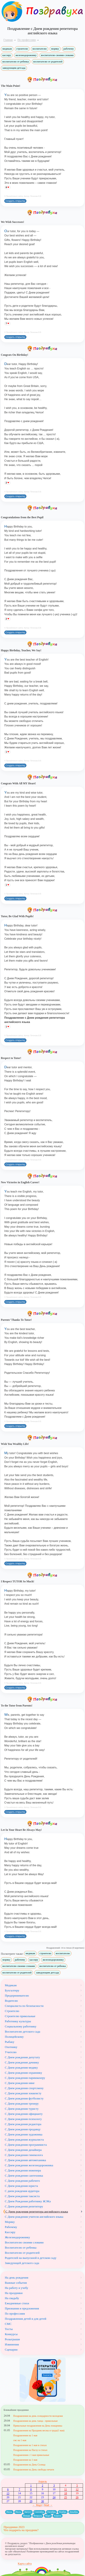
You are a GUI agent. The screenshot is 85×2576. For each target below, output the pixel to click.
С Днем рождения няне (20, 2083)
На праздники (13, 2293)
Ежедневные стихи (17, 2303)
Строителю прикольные (20, 2016)
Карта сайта (25, 2563)
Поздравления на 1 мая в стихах (30, 2445)
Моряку (10, 2222)
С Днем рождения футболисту (24, 2098)
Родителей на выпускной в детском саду (30, 2258)
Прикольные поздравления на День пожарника (37, 2425)
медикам (7, 48)
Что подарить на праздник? (21, 2530)
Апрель (42, 2481)
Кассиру (10, 2232)
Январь (26, 2515)
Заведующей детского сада (22, 2263)
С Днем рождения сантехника (24, 2175)
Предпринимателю (17, 1995)
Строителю (12, 2011)
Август (27, 2512)
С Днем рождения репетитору (24, 2206)
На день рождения (16, 2277)
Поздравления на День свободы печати (33, 2469)
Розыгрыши (12, 2339)
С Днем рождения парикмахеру (25, 2078)
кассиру (6, 55)
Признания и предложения (22, 2308)
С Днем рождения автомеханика (25, 2160)
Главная (8, 39)
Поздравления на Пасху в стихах (30, 2450)
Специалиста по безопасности (24, 2006)
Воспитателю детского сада (22, 2031)
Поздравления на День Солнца (29, 2464)
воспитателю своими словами (57, 55)
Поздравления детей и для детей (25, 2318)
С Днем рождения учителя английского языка (34, 2216)
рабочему (69, 48)
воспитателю (39, 48)
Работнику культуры (18, 2021)
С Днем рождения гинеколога (24, 2155)
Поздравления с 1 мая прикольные (31, 2455)
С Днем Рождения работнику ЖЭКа (28, 2201)
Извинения (12, 2344)
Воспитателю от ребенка (20, 2247)
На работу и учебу (16, 2288)
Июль (18, 2512)
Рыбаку (9, 2042)
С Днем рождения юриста (21, 2186)
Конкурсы (11, 2334)
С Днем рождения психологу (23, 2119)
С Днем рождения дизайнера (23, 2150)
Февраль (37, 2515)
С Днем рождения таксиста (22, 2196)
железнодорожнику (26, 55)
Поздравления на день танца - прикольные (35, 2420)
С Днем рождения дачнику (22, 2062)
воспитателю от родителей (47, 61)
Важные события (16, 2282)
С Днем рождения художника (23, 2134)
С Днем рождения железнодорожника (29, 2165)
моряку (55, 48)
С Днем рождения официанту (24, 2114)
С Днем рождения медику (21, 2067)
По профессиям (15, 2313)
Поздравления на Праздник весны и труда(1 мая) (38, 2430)
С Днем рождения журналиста (24, 2139)
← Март (37, 2505)
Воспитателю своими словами (24, 2242)
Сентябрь (39, 2512)
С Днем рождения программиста (26, 2144)
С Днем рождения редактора (23, 2124)
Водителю (11, 2000)
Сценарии (11, 2349)
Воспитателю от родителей (22, 2252)
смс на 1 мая (19, 2440)
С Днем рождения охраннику (23, 2072)
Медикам (11, 1985)
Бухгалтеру (12, 1990)
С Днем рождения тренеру (22, 2103)
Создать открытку (15, 201)
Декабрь (74, 2512)
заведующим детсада (13, 68)
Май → (48, 2505)
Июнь (9, 2512)
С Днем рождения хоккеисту (23, 2093)
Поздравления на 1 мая (25, 2435)
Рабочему (11, 2227)
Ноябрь (62, 2512)
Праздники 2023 (14, 2527)
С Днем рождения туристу (22, 2108)
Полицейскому (14, 2036)
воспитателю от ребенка (15, 61)
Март (48, 2515)
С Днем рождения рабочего (22, 2180)
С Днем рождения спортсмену (24, 2088)
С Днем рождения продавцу (23, 2129)
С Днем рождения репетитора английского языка (36, 2211)
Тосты (9, 2329)
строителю (22, 48)
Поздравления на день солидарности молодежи (38, 2416)
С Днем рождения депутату (22, 2057)
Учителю (10, 2052)
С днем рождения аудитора (22, 2191)
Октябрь (51, 2512)
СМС (8, 2324)
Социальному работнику (20, 2026)
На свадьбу (12, 2298)
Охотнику (11, 2047)
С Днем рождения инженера (23, 2170)
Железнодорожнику (17, 2237)
